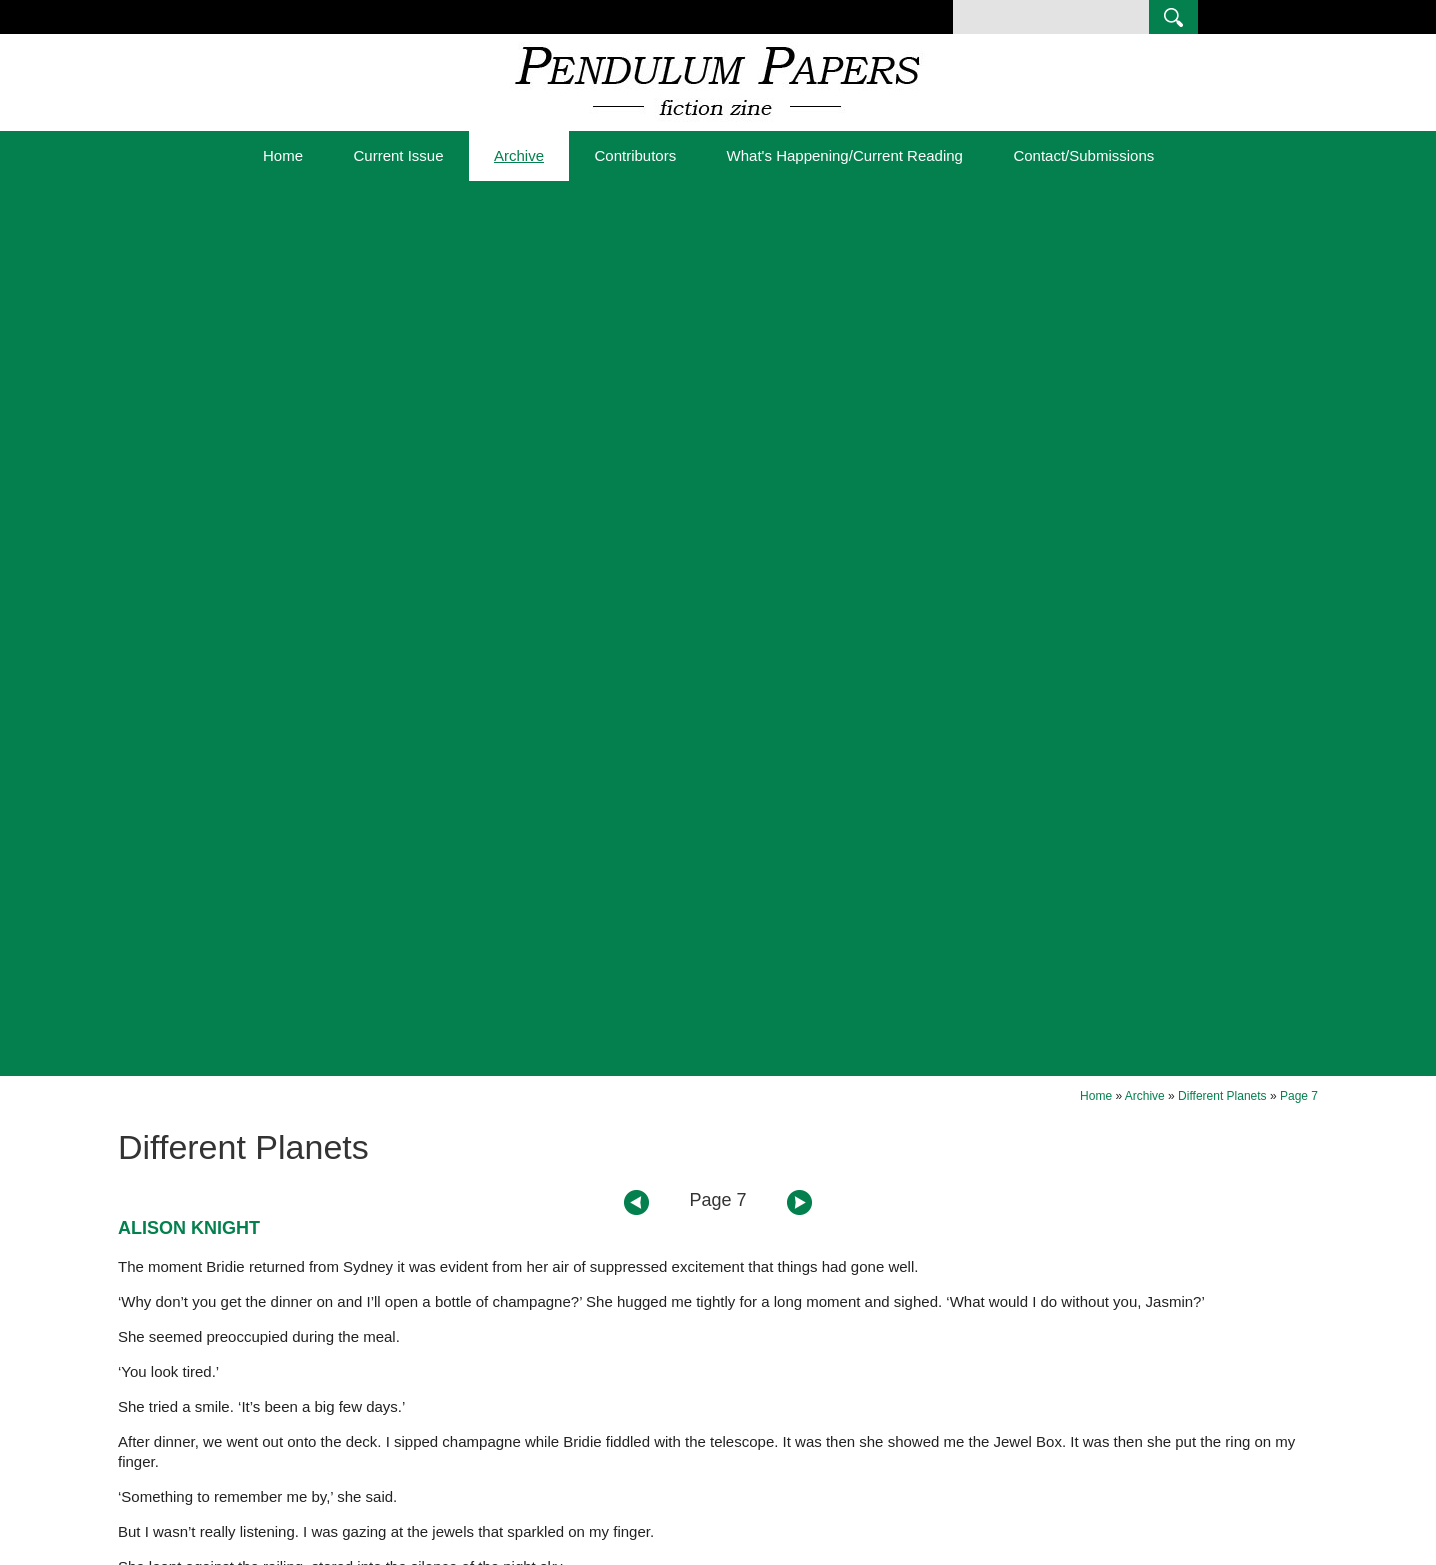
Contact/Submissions (1083, 155)
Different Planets (1222, 201)
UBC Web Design (963, 1554)
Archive (519, 155)
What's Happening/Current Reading (845, 155)
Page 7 (1299, 201)
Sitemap (422, 1554)
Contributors (635, 155)
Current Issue (398, 155)
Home (283, 155)
